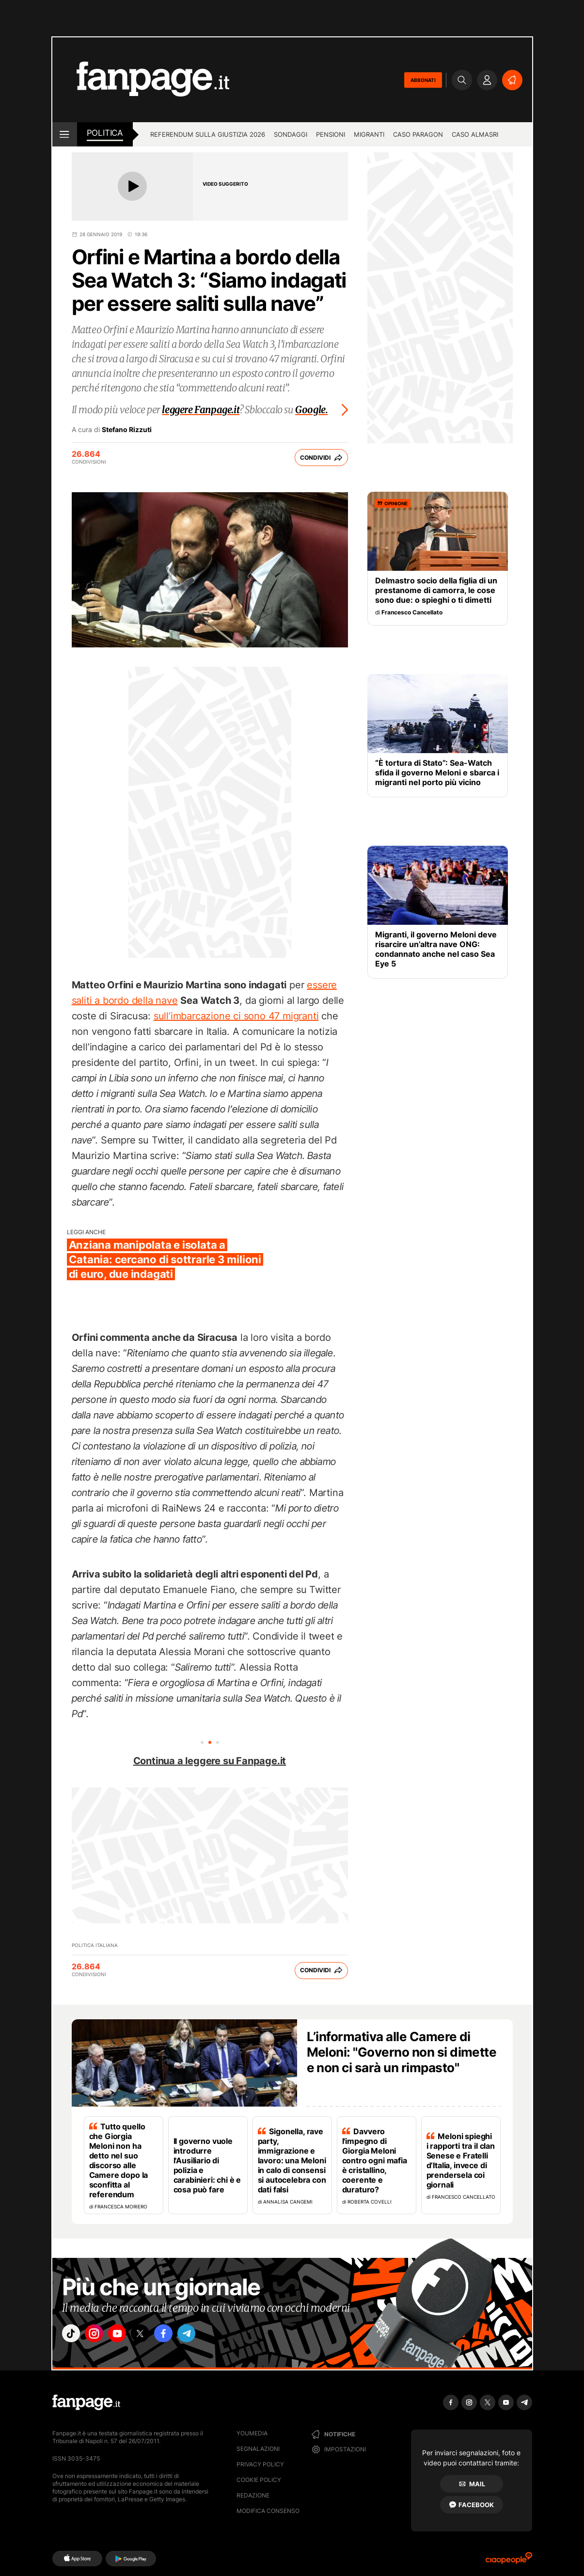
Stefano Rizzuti (127, 430)
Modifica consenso (268, 2510)
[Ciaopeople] (509, 2561)
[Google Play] (131, 2558)
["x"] (154, 2335)
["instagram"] (100, 2335)
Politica (105, 133)
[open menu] (64, 134)
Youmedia (252, 2433)
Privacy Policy (260, 2464)
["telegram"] (209, 2335)
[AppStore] (77, 2558)
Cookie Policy (259, 2479)
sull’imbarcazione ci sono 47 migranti (236, 1016)
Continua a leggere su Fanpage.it (209, 1761)
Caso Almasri (475, 134)
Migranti (369, 134)
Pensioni (330, 134)
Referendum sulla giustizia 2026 (207, 134)
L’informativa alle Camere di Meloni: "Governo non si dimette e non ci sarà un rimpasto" (402, 2052)
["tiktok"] (73, 2335)
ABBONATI (423, 80)
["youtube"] (127, 2335)
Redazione (253, 2495)
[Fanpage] (86, 2402)
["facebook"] (182, 2335)
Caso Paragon (418, 134)
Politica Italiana (95, 1945)
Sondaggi (290, 134)
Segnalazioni (258, 2448)
